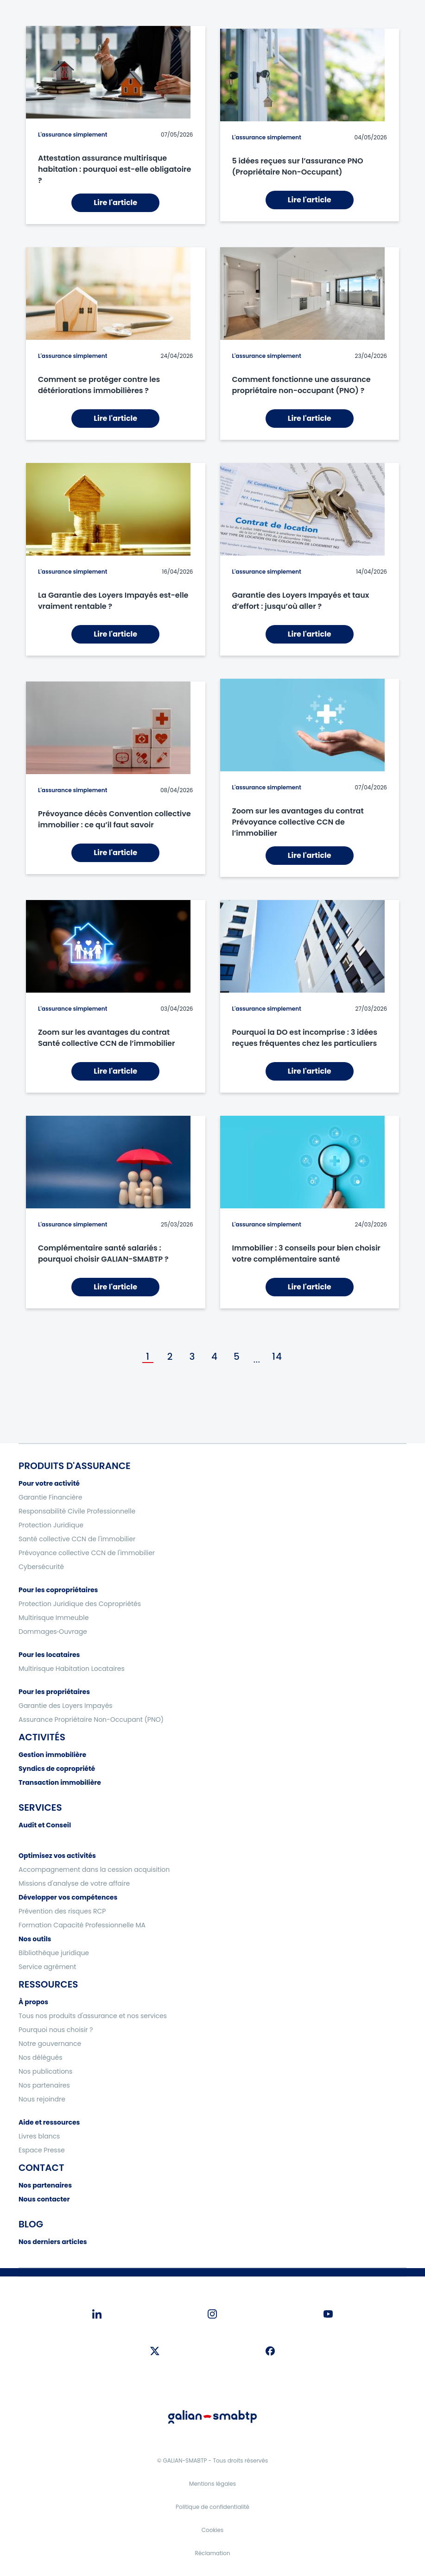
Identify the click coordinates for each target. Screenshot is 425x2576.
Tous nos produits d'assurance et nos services (93, 2016)
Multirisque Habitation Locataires (72, 1668)
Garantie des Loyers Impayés (66, 1705)
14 (277, 1356)
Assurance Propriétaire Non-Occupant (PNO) (91, 1719)
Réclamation (212, 2553)
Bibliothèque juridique (54, 1953)
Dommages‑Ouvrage (53, 1631)
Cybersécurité (41, 1566)
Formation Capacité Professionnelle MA (82, 1925)
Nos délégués (41, 2057)
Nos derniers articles (53, 2241)
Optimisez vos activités (57, 1855)
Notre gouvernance (50, 2043)
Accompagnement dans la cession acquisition (94, 1869)
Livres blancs (39, 2136)
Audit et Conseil (45, 1825)
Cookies (212, 2530)
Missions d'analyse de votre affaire (74, 1883)
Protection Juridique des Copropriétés (80, 1604)
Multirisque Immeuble (54, 1617)
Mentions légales (212, 2484)
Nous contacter (44, 2199)
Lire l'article (115, 202)
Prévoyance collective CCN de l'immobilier (87, 1553)
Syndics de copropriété (57, 1768)
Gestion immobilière (52, 1754)
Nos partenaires (44, 2085)
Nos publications (45, 2071)
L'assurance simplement (72, 134)
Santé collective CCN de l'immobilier (77, 1539)
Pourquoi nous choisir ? (56, 2029)
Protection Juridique (51, 1525)
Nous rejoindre (42, 2099)
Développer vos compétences (68, 1897)
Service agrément (47, 1966)
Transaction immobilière (60, 1782)
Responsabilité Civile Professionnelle (77, 1511)
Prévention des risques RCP (62, 1911)
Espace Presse (42, 2150)
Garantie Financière (50, 1497)
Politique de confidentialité (212, 2507)
